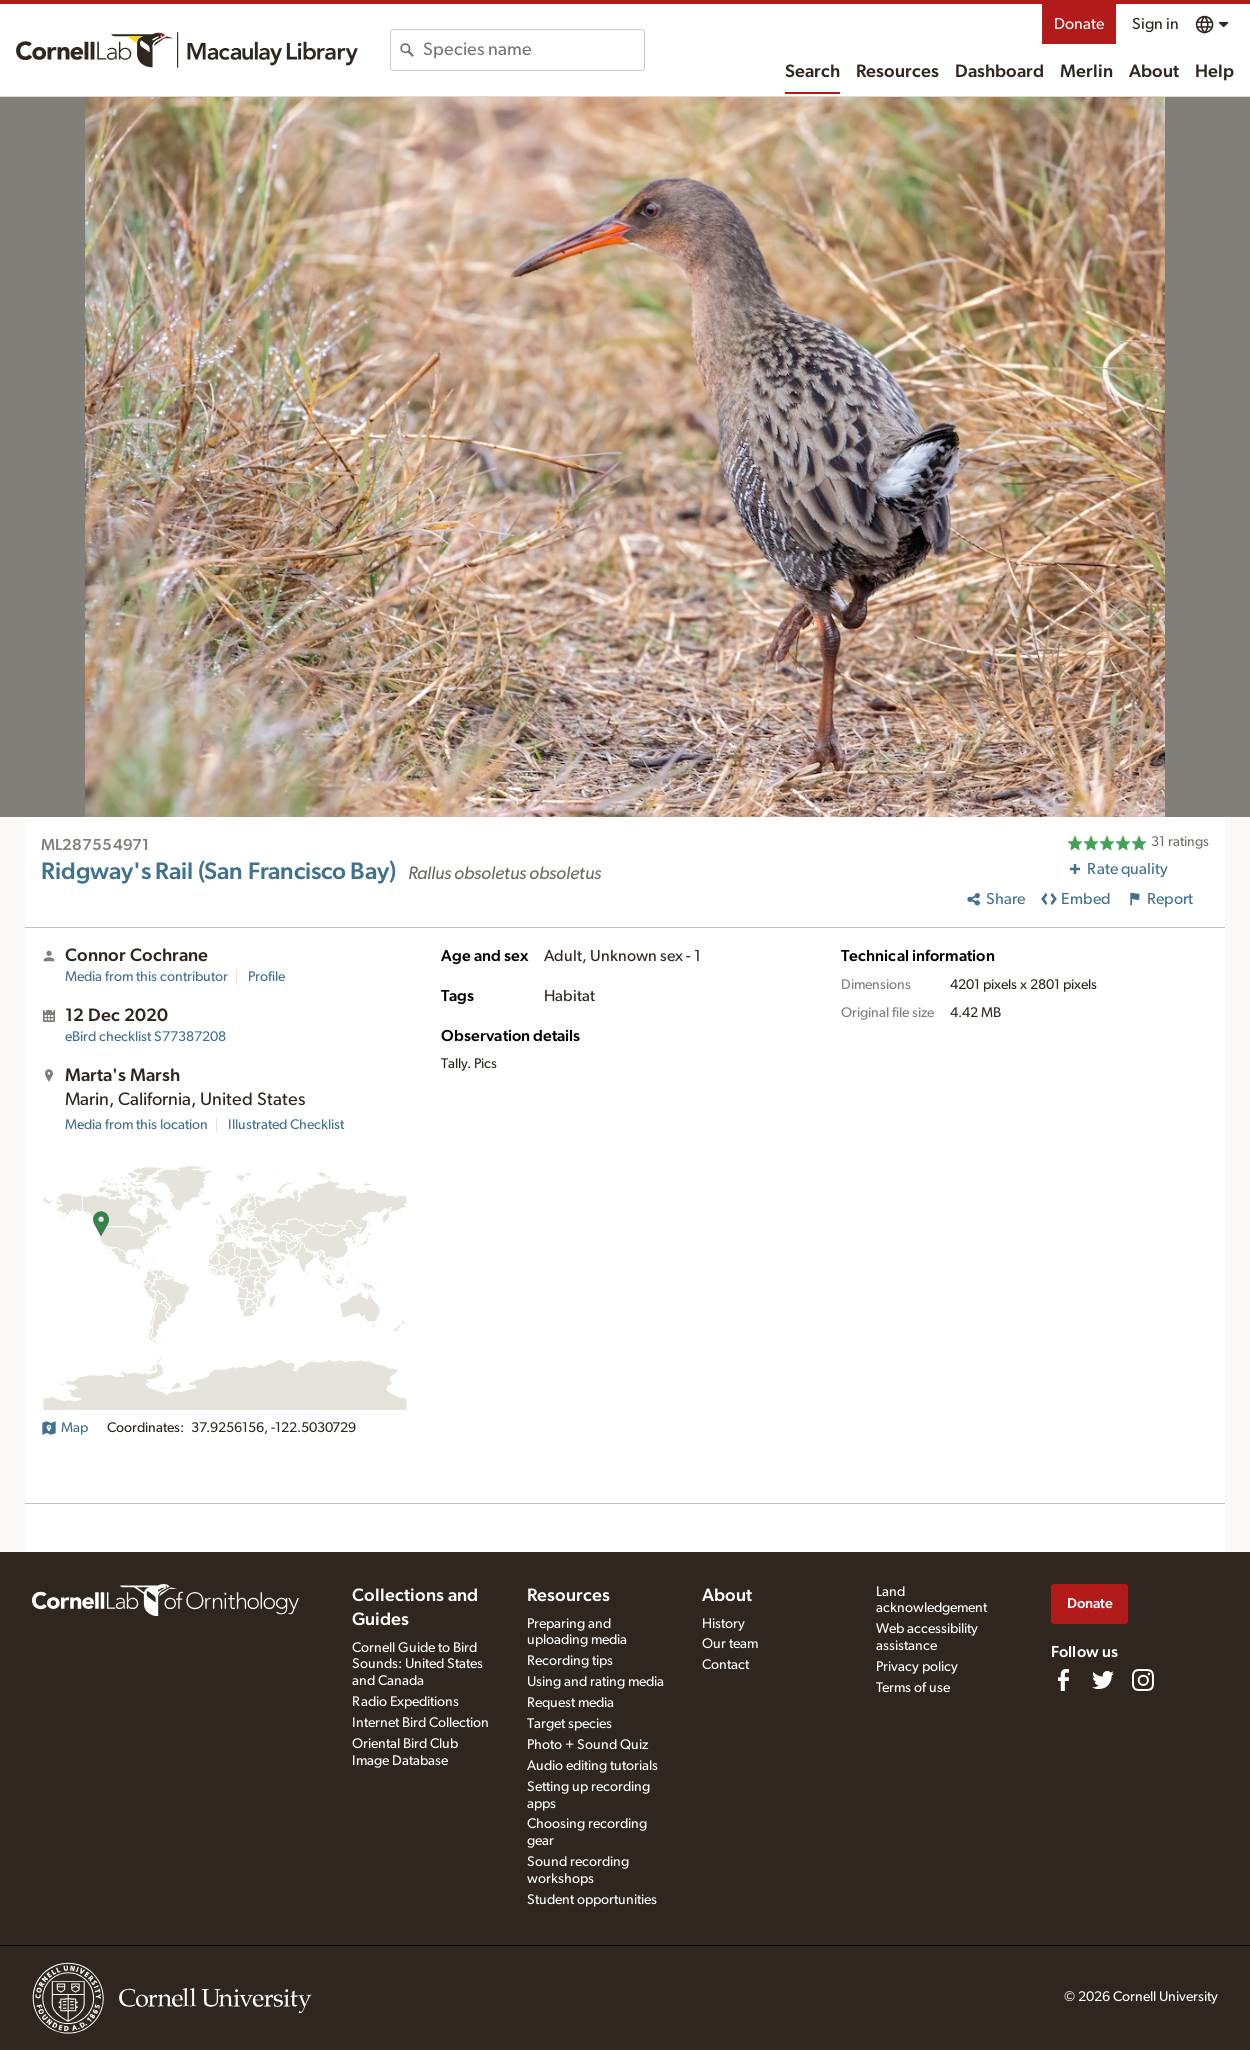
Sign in (1155, 24)
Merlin (1086, 72)
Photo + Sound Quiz (587, 1745)
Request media (570, 1703)
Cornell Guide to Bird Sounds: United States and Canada (417, 1665)
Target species (569, 1724)
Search (812, 72)
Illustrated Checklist (286, 1125)
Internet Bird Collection (420, 1723)
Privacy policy (917, 1667)
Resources (897, 72)
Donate (1079, 24)
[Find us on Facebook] (1063, 1680)
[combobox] (533, 50)
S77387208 (145, 1037)
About (1154, 72)
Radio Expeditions (405, 1702)
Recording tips (570, 1661)
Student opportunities (592, 1900)
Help (1214, 72)
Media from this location (136, 1125)
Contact (725, 1665)
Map (64, 1428)
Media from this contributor (146, 977)
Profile (266, 977)
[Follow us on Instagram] (1143, 1680)
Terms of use (913, 1688)
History (723, 1624)
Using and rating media (595, 1682)
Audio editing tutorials (592, 1766)
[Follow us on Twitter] (1103, 1680)
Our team (730, 1644)
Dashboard (999, 72)
